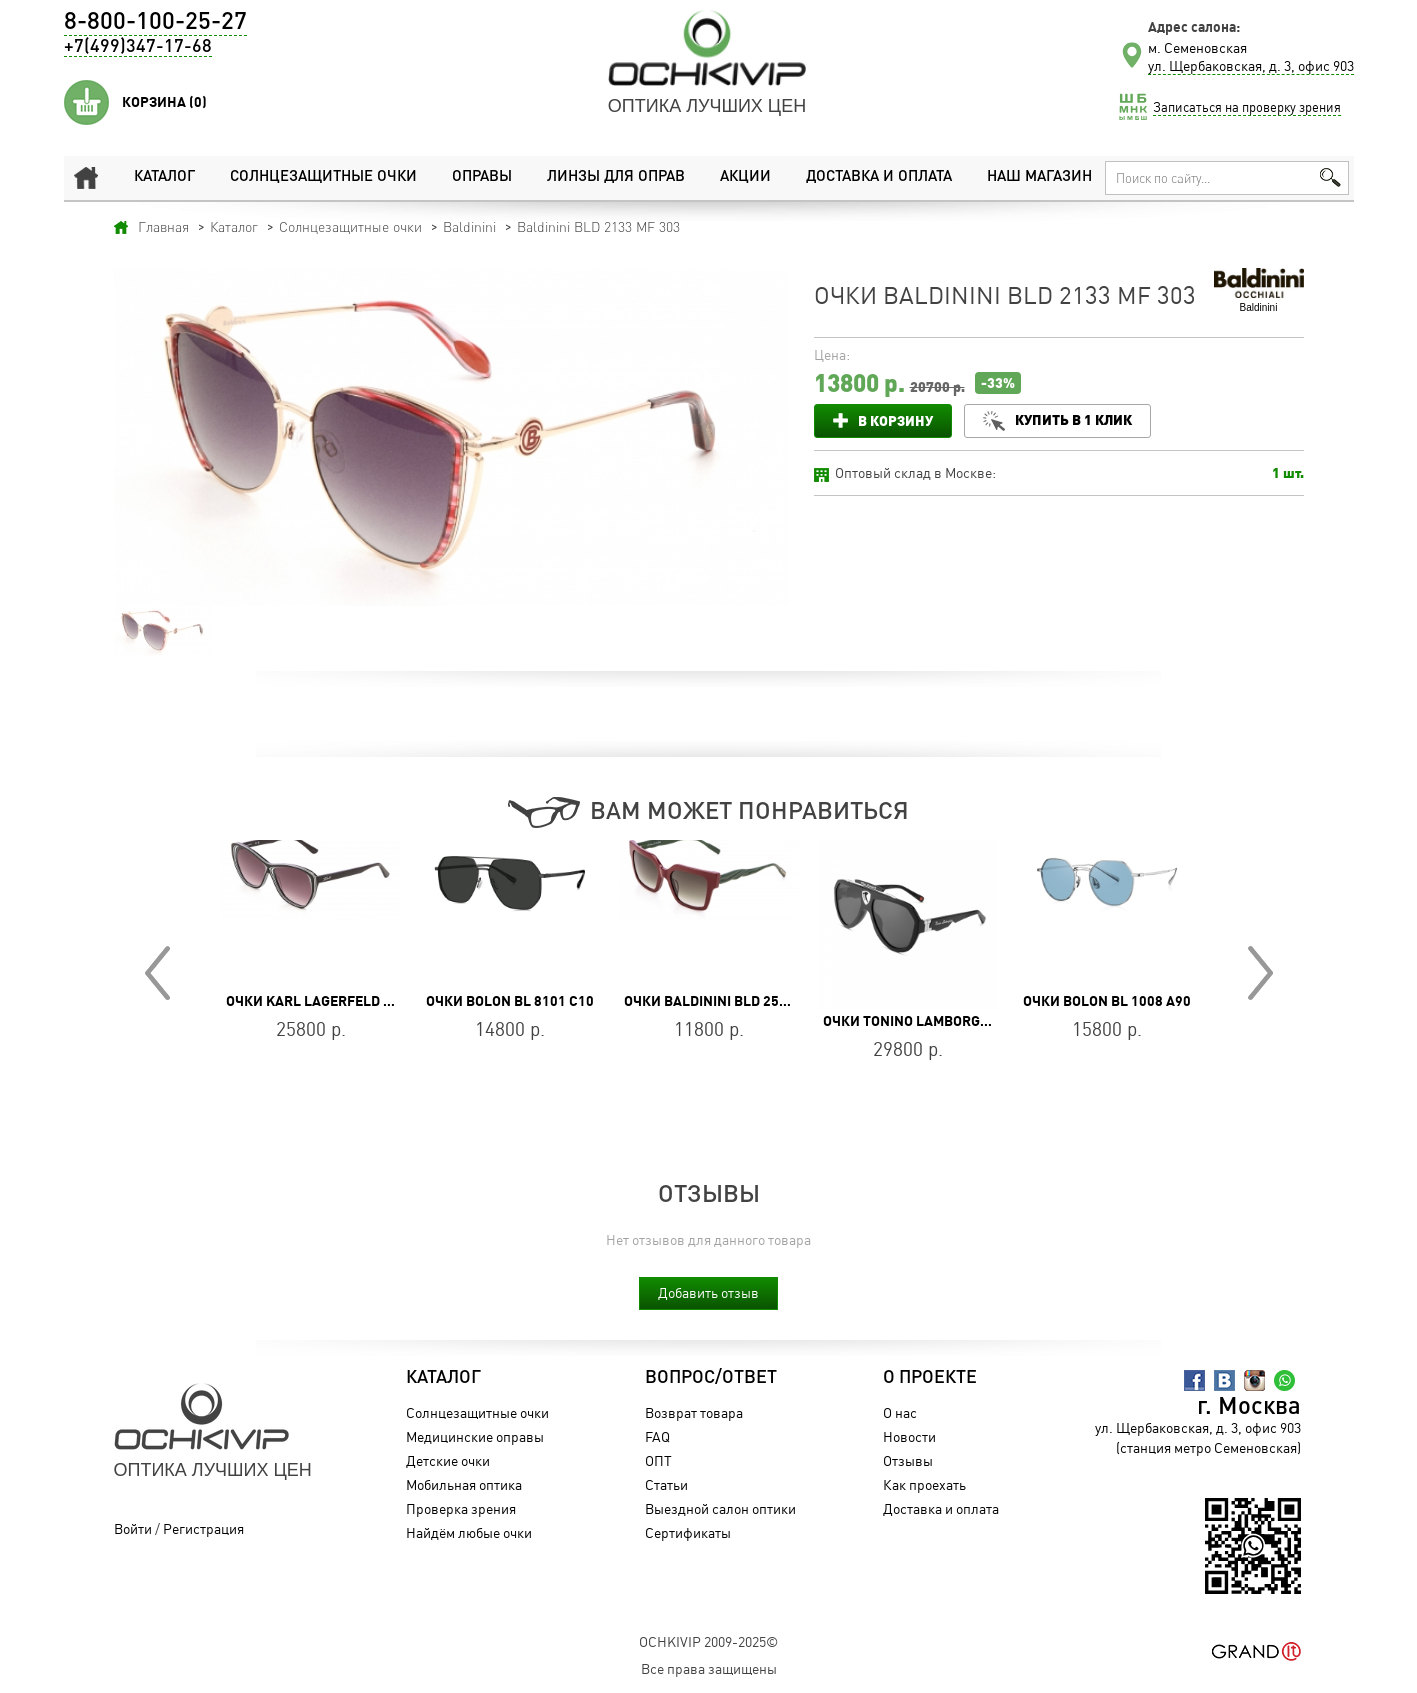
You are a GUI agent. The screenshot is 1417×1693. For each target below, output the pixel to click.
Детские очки (448, 1460)
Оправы (481, 177)
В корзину (895, 420)
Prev (157, 973)
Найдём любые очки (469, 1532)
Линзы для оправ (615, 177)
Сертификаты (688, 1532)
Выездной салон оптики (720, 1508)
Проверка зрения (461, 1508)
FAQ (657, 1436)
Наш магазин (1039, 177)
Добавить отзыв (708, 1292)
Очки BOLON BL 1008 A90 (1107, 1001)
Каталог (164, 177)
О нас (900, 1412)
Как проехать (924, 1484)
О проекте (930, 1378)
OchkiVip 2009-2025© (708, 1641)
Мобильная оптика (464, 1484)
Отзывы (908, 1460)
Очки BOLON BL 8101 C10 (510, 1001)
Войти (133, 1528)
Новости (909, 1436)
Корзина (164, 102)
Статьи (666, 1484)
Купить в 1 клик (1074, 419)
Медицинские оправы (475, 1436)
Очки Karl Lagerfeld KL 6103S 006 (348, 1001)
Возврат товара (694, 1412)
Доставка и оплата (878, 177)
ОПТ (658, 1460)
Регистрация (203, 1528)
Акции (744, 177)
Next (1260, 973)
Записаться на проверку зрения (1247, 107)
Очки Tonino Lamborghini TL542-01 (948, 1021)
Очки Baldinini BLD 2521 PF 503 (733, 1001)
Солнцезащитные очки (323, 177)
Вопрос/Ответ (711, 1378)
